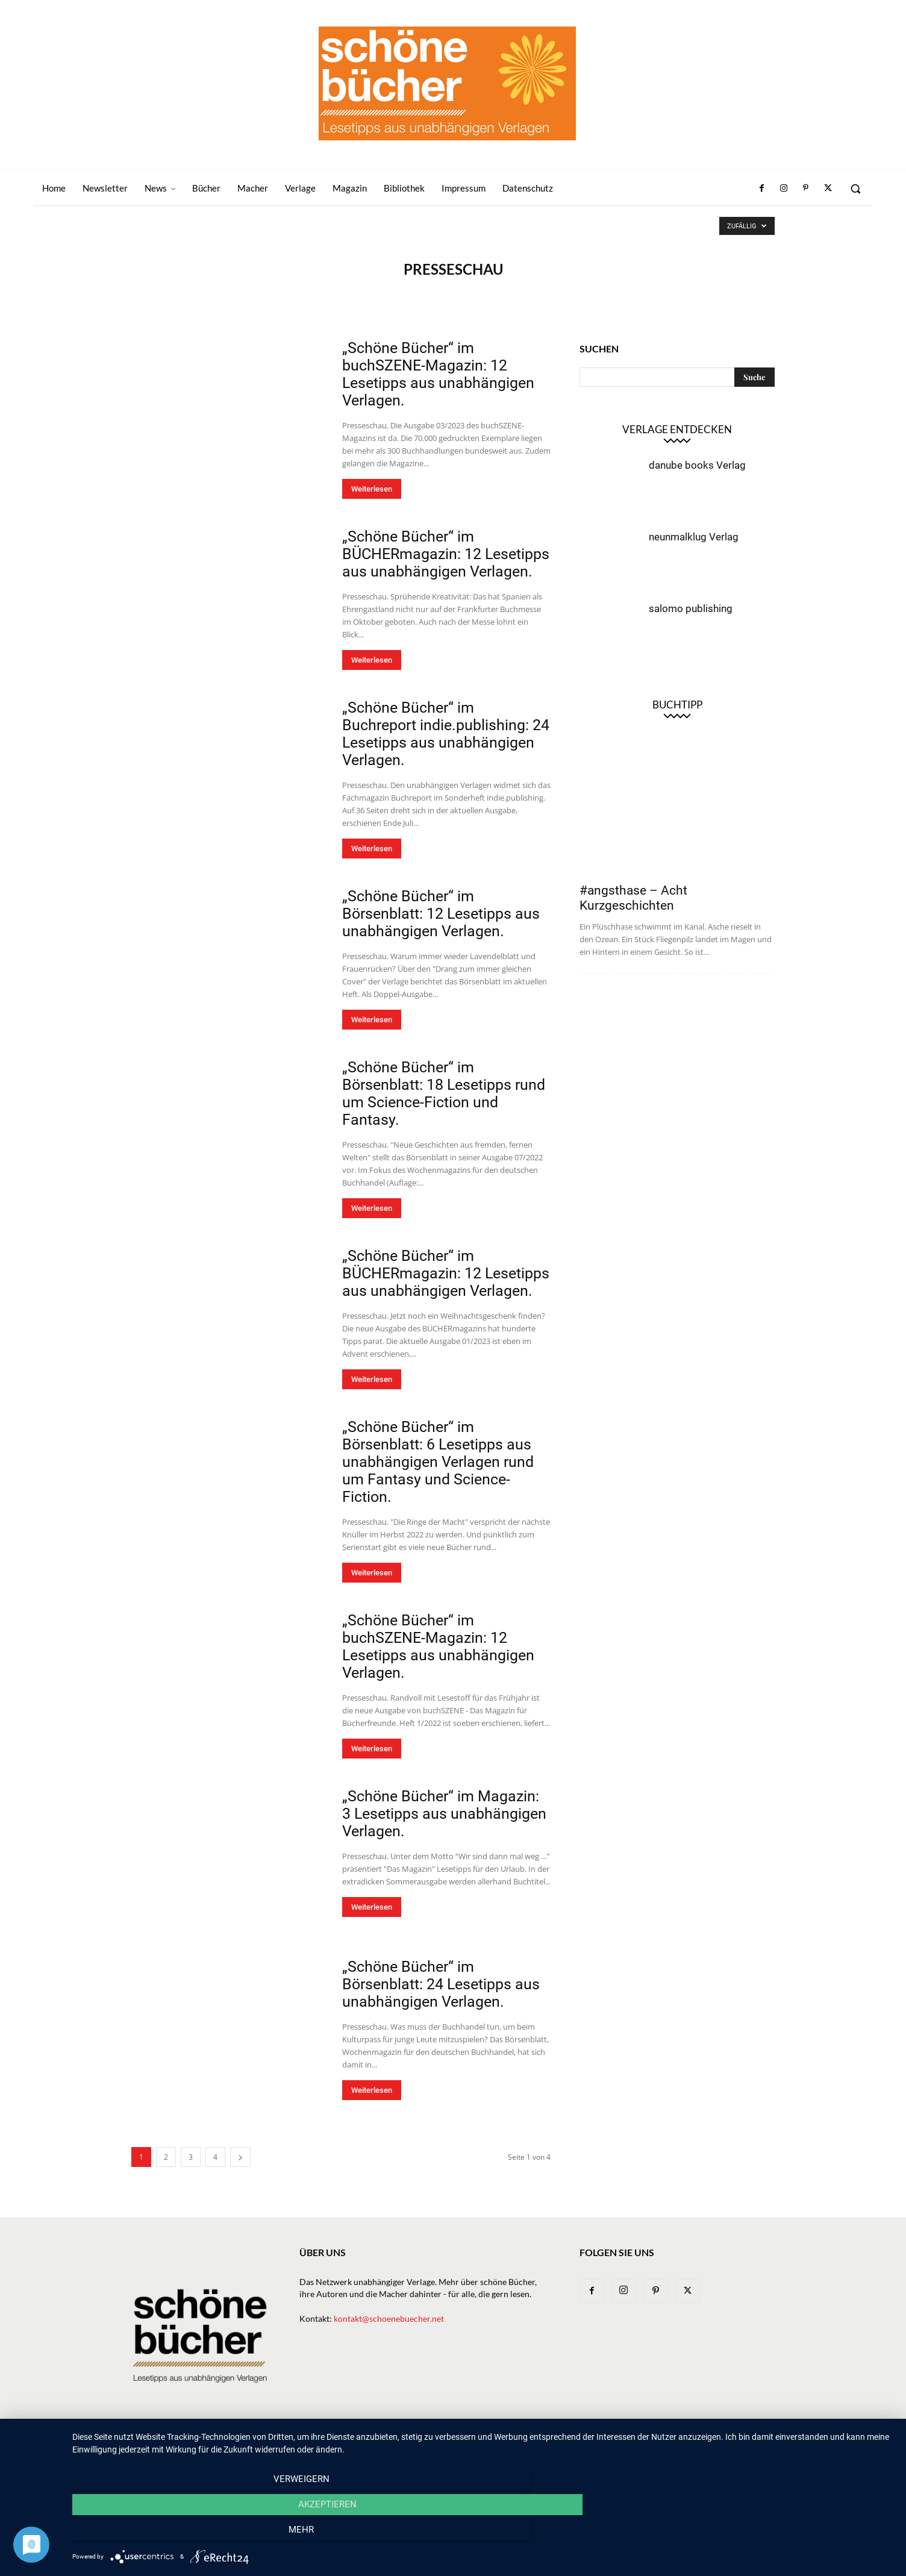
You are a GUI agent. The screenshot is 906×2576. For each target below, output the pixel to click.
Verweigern (195, 2534)
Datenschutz (749, 2441)
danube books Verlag (697, 465)
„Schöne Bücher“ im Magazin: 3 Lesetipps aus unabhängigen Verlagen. (444, 1813)
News (418, 2441)
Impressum (690, 2441)
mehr (770, 2534)
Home (327, 2441)
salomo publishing (691, 608)
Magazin (586, 2441)
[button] (855, 188)
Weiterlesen (371, 488)
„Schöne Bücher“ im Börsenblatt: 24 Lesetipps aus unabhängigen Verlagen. (441, 1984)
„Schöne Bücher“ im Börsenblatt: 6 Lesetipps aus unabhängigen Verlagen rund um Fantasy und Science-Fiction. (438, 1461)
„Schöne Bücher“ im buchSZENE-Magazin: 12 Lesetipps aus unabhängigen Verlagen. (438, 374)
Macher (541, 2441)
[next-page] (240, 2157)
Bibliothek (636, 2441)
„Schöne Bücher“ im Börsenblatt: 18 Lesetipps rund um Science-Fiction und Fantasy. (443, 1093)
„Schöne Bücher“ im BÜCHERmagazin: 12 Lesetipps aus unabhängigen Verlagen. (445, 554)
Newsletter (373, 2441)
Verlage (497, 2441)
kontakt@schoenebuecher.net (389, 2318)
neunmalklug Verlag (694, 537)
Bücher (455, 2441)
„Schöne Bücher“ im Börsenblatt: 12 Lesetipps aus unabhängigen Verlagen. (441, 913)
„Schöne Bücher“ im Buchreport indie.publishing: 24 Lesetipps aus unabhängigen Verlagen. (445, 734)
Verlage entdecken (677, 429)
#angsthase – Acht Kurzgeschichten (633, 898)
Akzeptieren (483, 2534)
